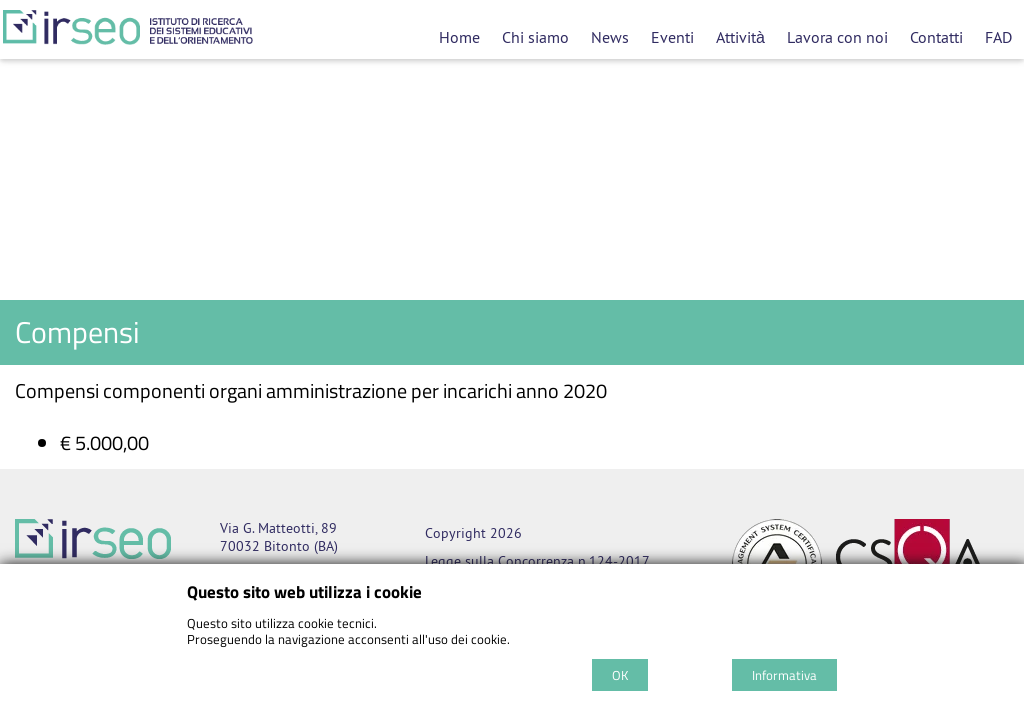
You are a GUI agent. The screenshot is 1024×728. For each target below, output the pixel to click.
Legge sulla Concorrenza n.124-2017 (537, 561)
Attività (740, 37)
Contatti (936, 37)
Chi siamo (535, 37)
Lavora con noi (837, 37)
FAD (998, 37)
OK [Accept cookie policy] (620, 675)
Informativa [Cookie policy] (784, 675)
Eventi (672, 37)
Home (459, 37)
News (610, 37)
